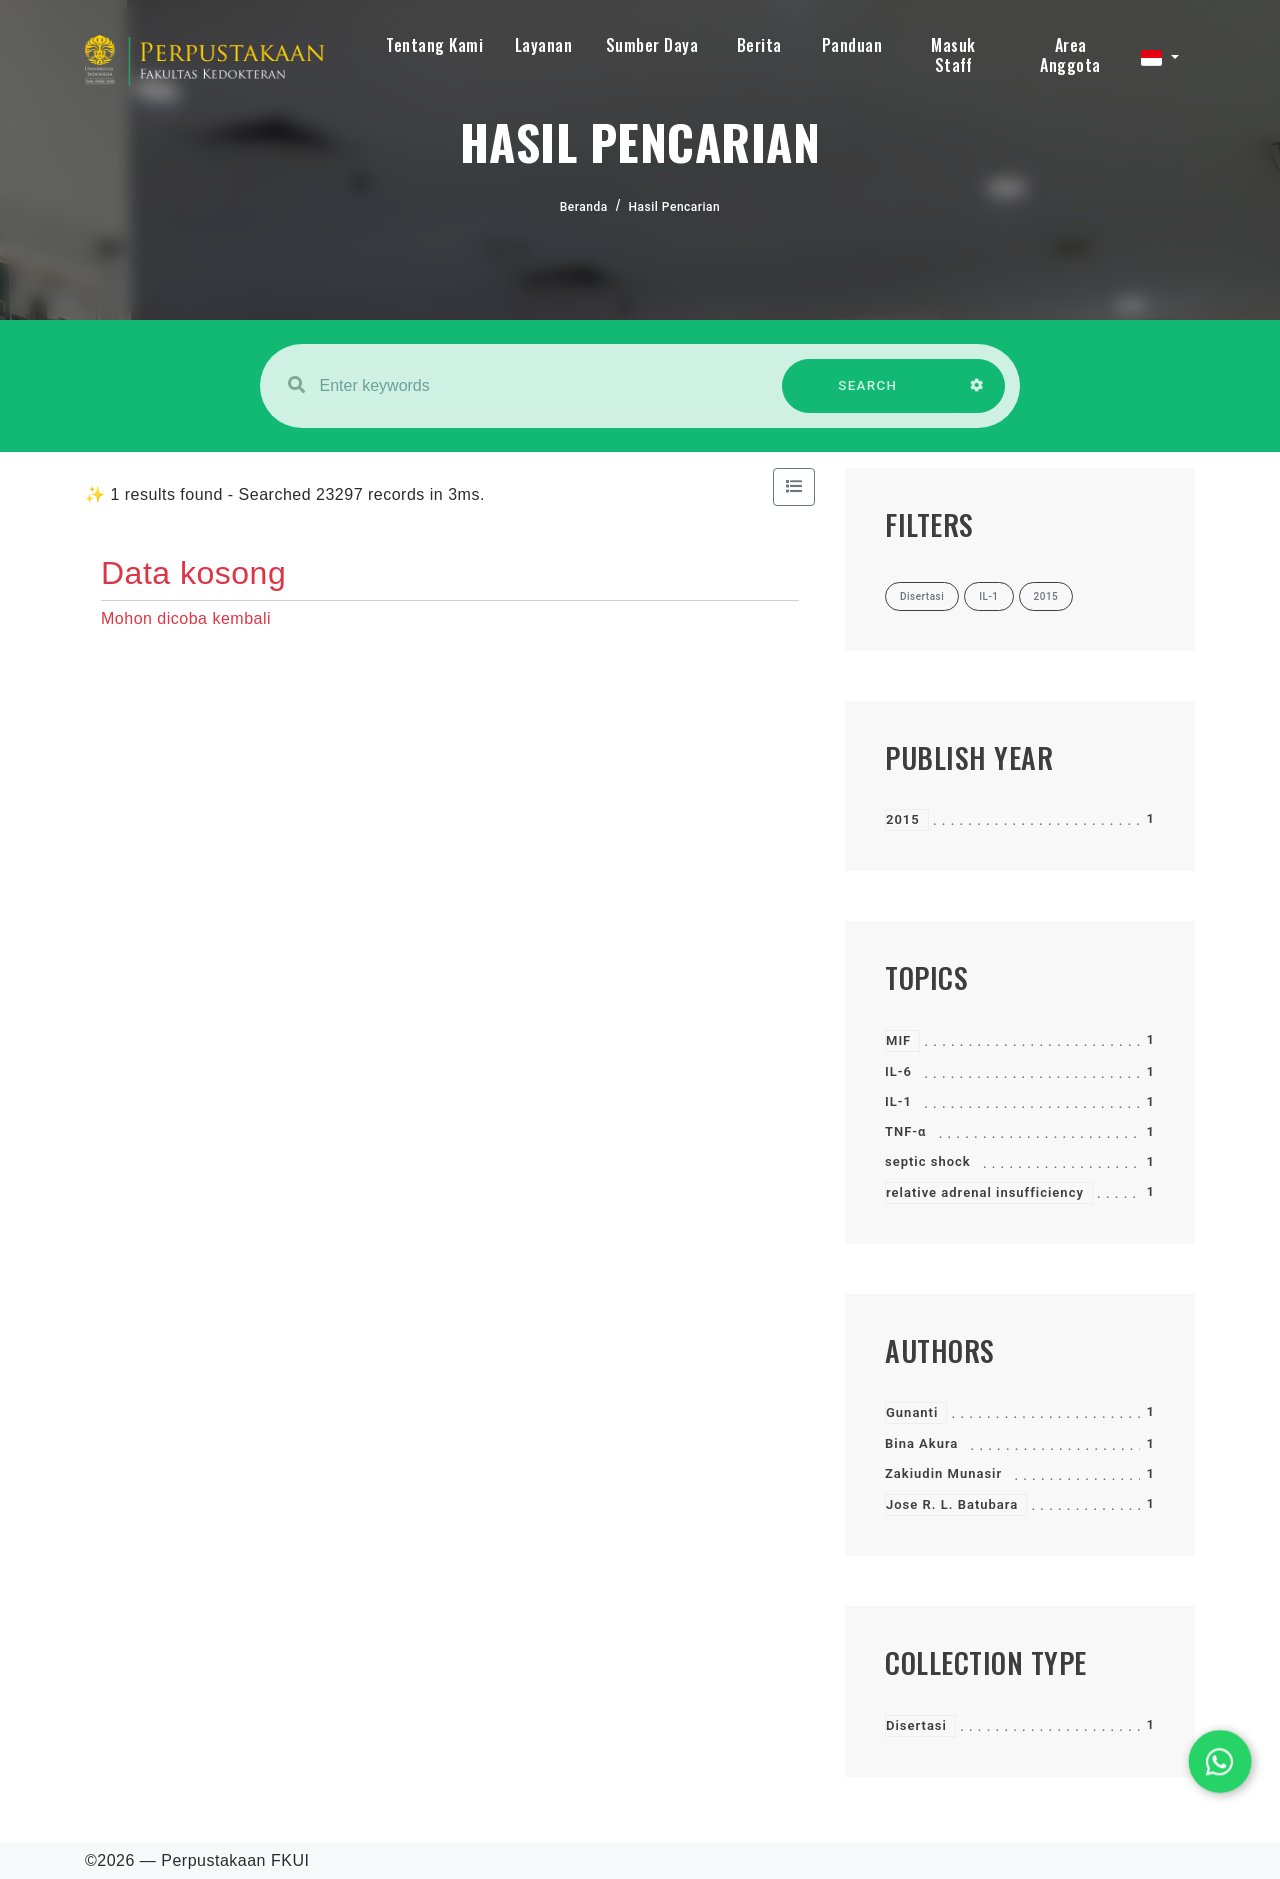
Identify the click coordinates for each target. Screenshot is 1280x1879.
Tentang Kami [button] (434, 45)
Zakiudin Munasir (943, 1473)
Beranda (584, 207)
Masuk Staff (953, 55)
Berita (759, 45)
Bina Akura (921, 1443)
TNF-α (905, 1131)
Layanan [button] (544, 45)
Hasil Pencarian (675, 207)
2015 (903, 819)
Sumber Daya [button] (652, 45)
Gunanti (912, 1412)
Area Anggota (1070, 55)
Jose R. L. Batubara (952, 1504)
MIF (898, 1040)
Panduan (852, 45)
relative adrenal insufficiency (985, 1192)
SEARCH (868, 395)
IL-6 (898, 1071)
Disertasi (916, 1725)
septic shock (928, 1161)
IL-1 (898, 1101)
